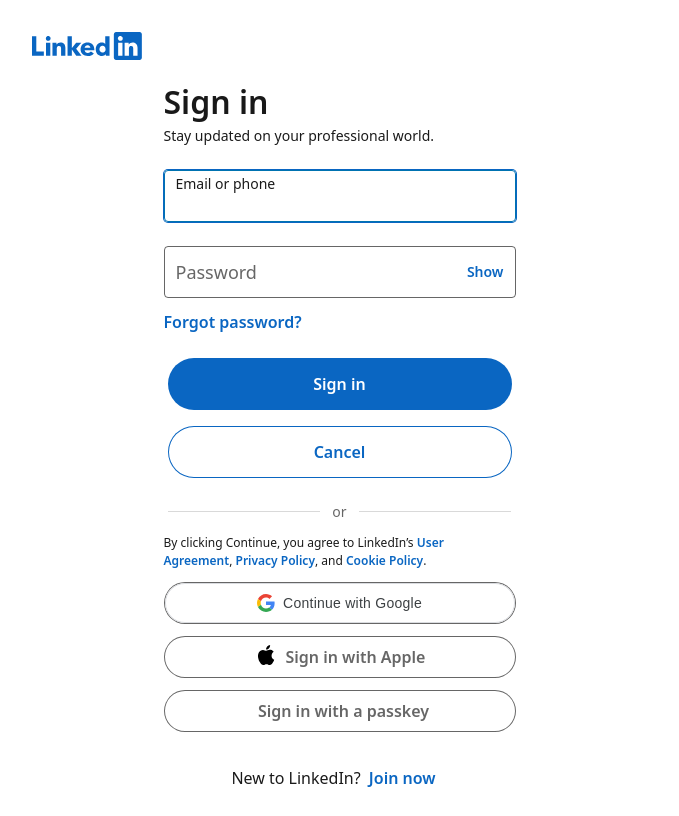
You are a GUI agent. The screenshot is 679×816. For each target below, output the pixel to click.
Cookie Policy (384, 560)
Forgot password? (233, 322)
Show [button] (485, 271)
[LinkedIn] (339, 49)
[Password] (340, 272)
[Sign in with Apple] (340, 657)
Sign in (339, 384)
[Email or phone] (340, 196)
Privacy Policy (275, 560)
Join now (402, 778)
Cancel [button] (340, 452)
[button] (340, 603)
